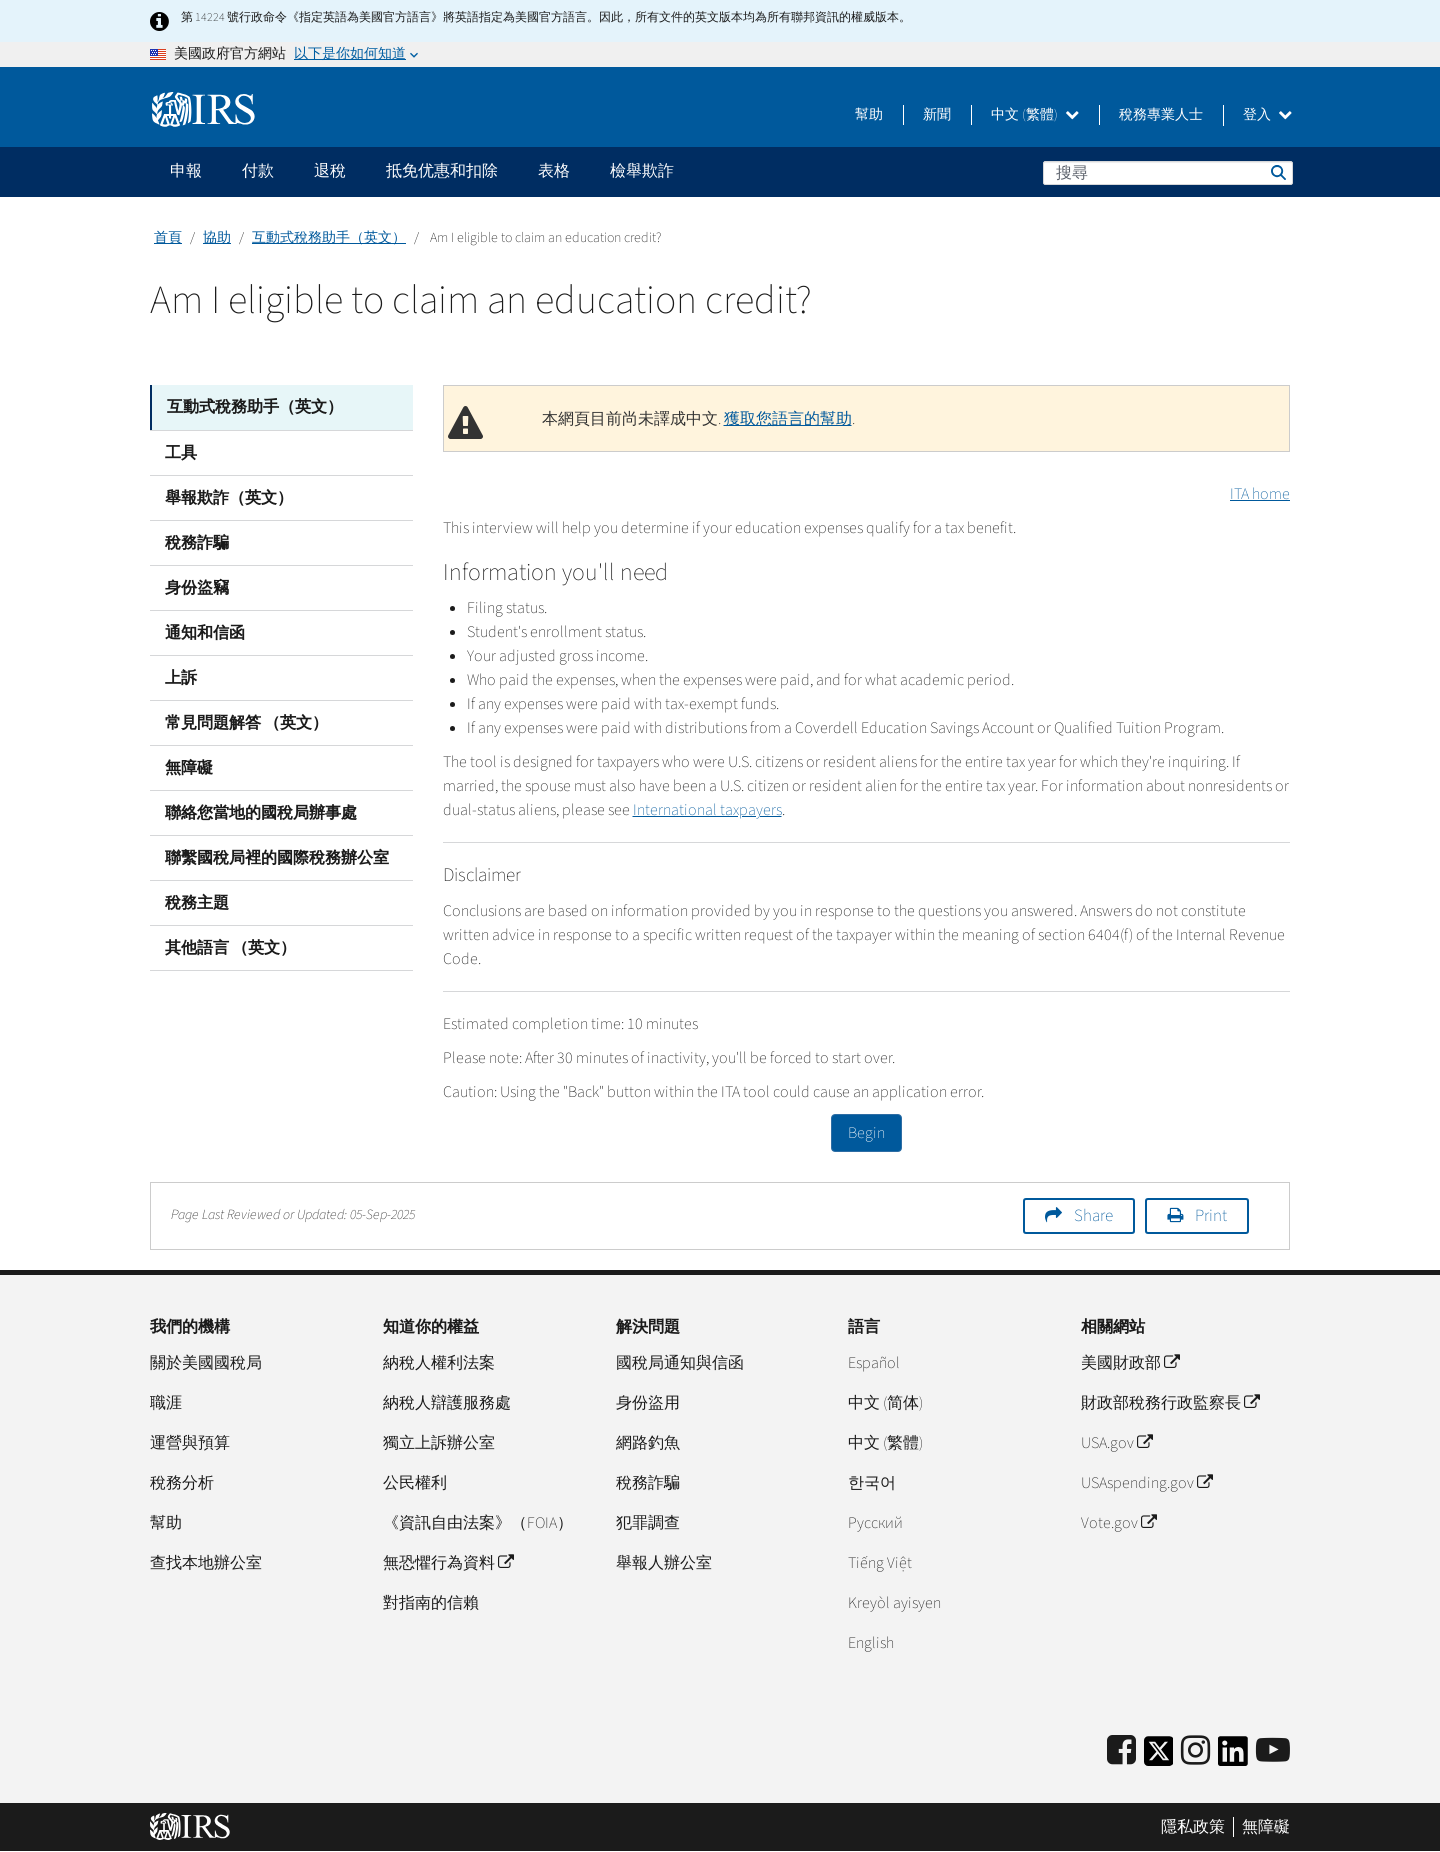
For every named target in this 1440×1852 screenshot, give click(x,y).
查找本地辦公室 (206, 1563)
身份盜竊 (197, 587)
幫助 (869, 115)
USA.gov (1116, 1443)
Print (1211, 1216)
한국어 (872, 1483)
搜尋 (1277, 172)
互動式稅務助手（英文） (329, 238)
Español (874, 1363)
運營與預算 (190, 1443)
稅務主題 (197, 902)
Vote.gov (1118, 1523)
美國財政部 (1130, 1363)
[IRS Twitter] (1159, 1757)
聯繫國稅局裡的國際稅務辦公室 (277, 857)
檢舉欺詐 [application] (642, 171)
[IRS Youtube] (1273, 1751)
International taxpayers (707, 810)
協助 (217, 238)
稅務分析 (182, 1483)
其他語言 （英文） (230, 947)
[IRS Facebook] (1121, 1751)
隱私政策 (1193, 1827)
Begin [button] (866, 1133)
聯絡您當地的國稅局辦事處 (261, 812)
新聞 (937, 115)
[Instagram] (1195, 1751)
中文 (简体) (885, 1403)
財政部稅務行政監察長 (1170, 1403)
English (871, 1643)
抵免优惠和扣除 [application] (442, 171)
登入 (1267, 115)
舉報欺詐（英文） (229, 497)
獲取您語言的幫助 (788, 419)
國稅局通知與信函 (680, 1363)
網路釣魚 (648, 1443)
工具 (181, 452)
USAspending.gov (1146, 1483)
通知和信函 (205, 632)
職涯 (166, 1403)
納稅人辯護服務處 (447, 1403)
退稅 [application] (330, 171)
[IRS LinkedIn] (1233, 1757)
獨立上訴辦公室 (439, 1443)
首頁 (168, 238)
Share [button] (1093, 1216)
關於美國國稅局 (206, 1363)
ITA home (1260, 494)
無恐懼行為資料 (448, 1563)
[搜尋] (1168, 173)
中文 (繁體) (1035, 115)
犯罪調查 (648, 1523)
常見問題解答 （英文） (246, 722)
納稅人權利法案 (439, 1363)
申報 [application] (186, 171)
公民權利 (415, 1483)
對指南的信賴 (431, 1603)
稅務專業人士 (1161, 115)
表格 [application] (554, 171)
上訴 (181, 677)
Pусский (875, 1523)
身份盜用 (648, 1403)
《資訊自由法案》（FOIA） (478, 1523)
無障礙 (189, 767)
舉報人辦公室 (664, 1563)
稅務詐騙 (197, 542)
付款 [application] (258, 171)
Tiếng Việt (880, 1563)
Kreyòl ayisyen (894, 1603)
